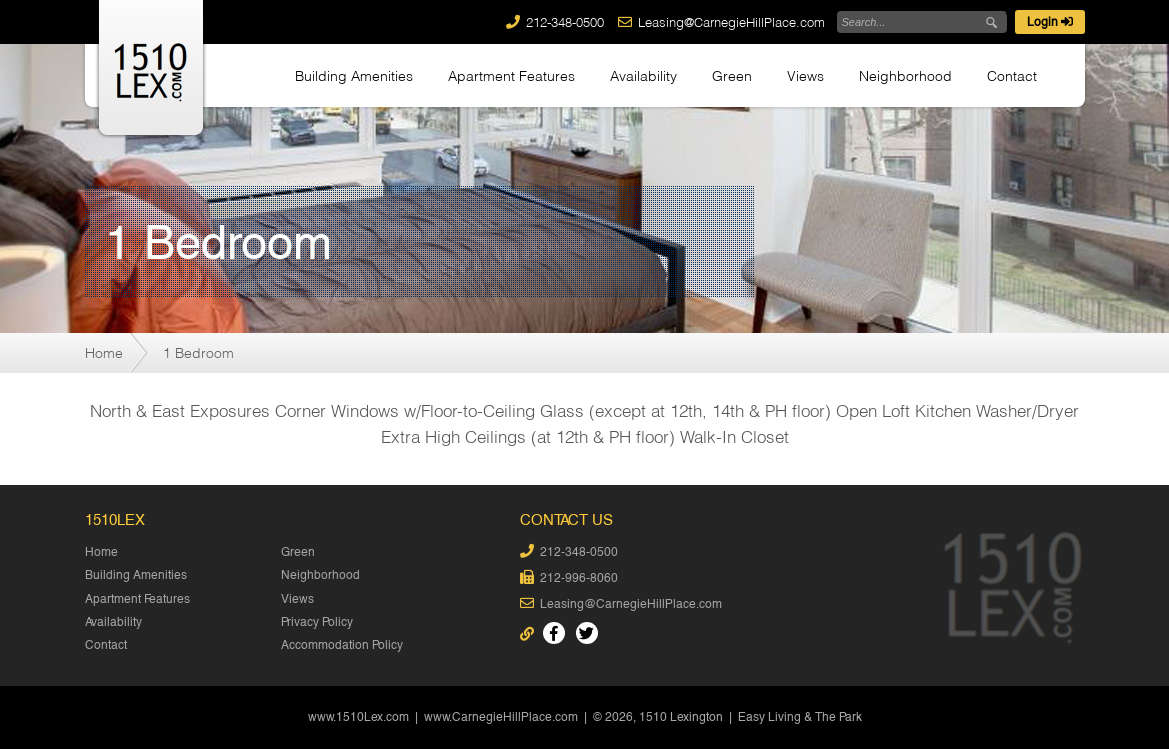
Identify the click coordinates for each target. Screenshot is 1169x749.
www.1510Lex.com (358, 717)
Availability (643, 75)
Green (732, 75)
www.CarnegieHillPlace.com (501, 717)
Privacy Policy (317, 622)
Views (805, 75)
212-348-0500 (565, 22)
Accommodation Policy (342, 645)
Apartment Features (511, 75)
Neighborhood (905, 75)
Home (104, 352)
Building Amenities (354, 75)
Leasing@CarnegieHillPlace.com (731, 22)
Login (1050, 22)
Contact (1012, 75)
